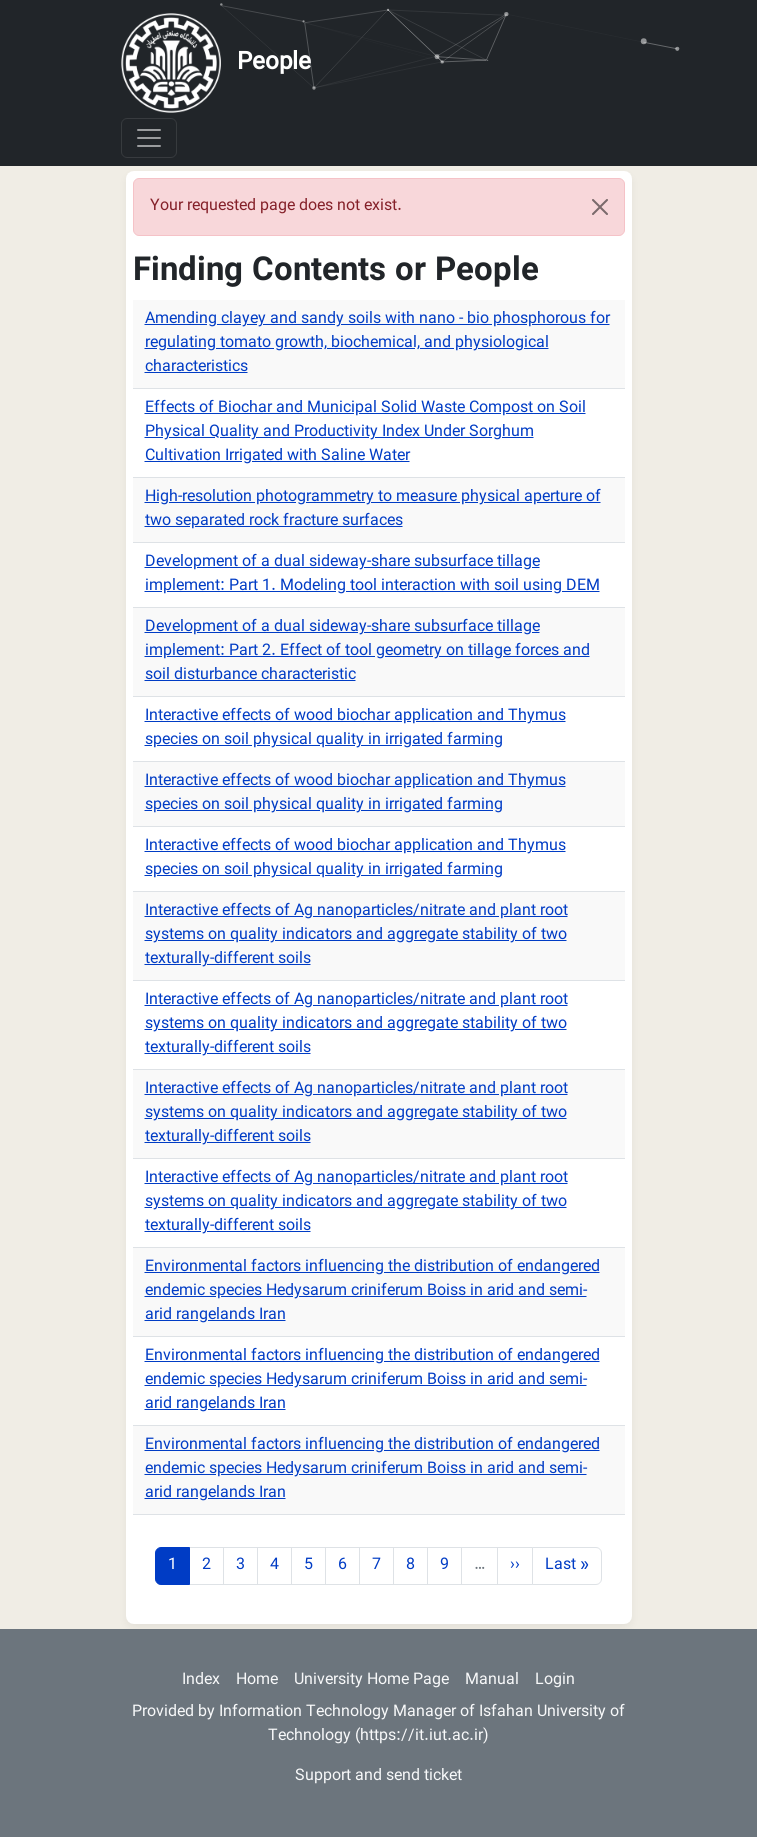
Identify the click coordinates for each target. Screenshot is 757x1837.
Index (201, 1680)
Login (555, 1680)
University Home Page (371, 1680)
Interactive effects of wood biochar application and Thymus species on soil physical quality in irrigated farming (355, 728)
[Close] (600, 207)
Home (257, 1680)
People (274, 63)
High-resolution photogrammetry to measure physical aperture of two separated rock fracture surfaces (373, 509)
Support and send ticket (378, 1776)
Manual (492, 1680)
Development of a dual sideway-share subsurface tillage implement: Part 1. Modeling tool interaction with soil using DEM (372, 574)
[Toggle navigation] (149, 138)
